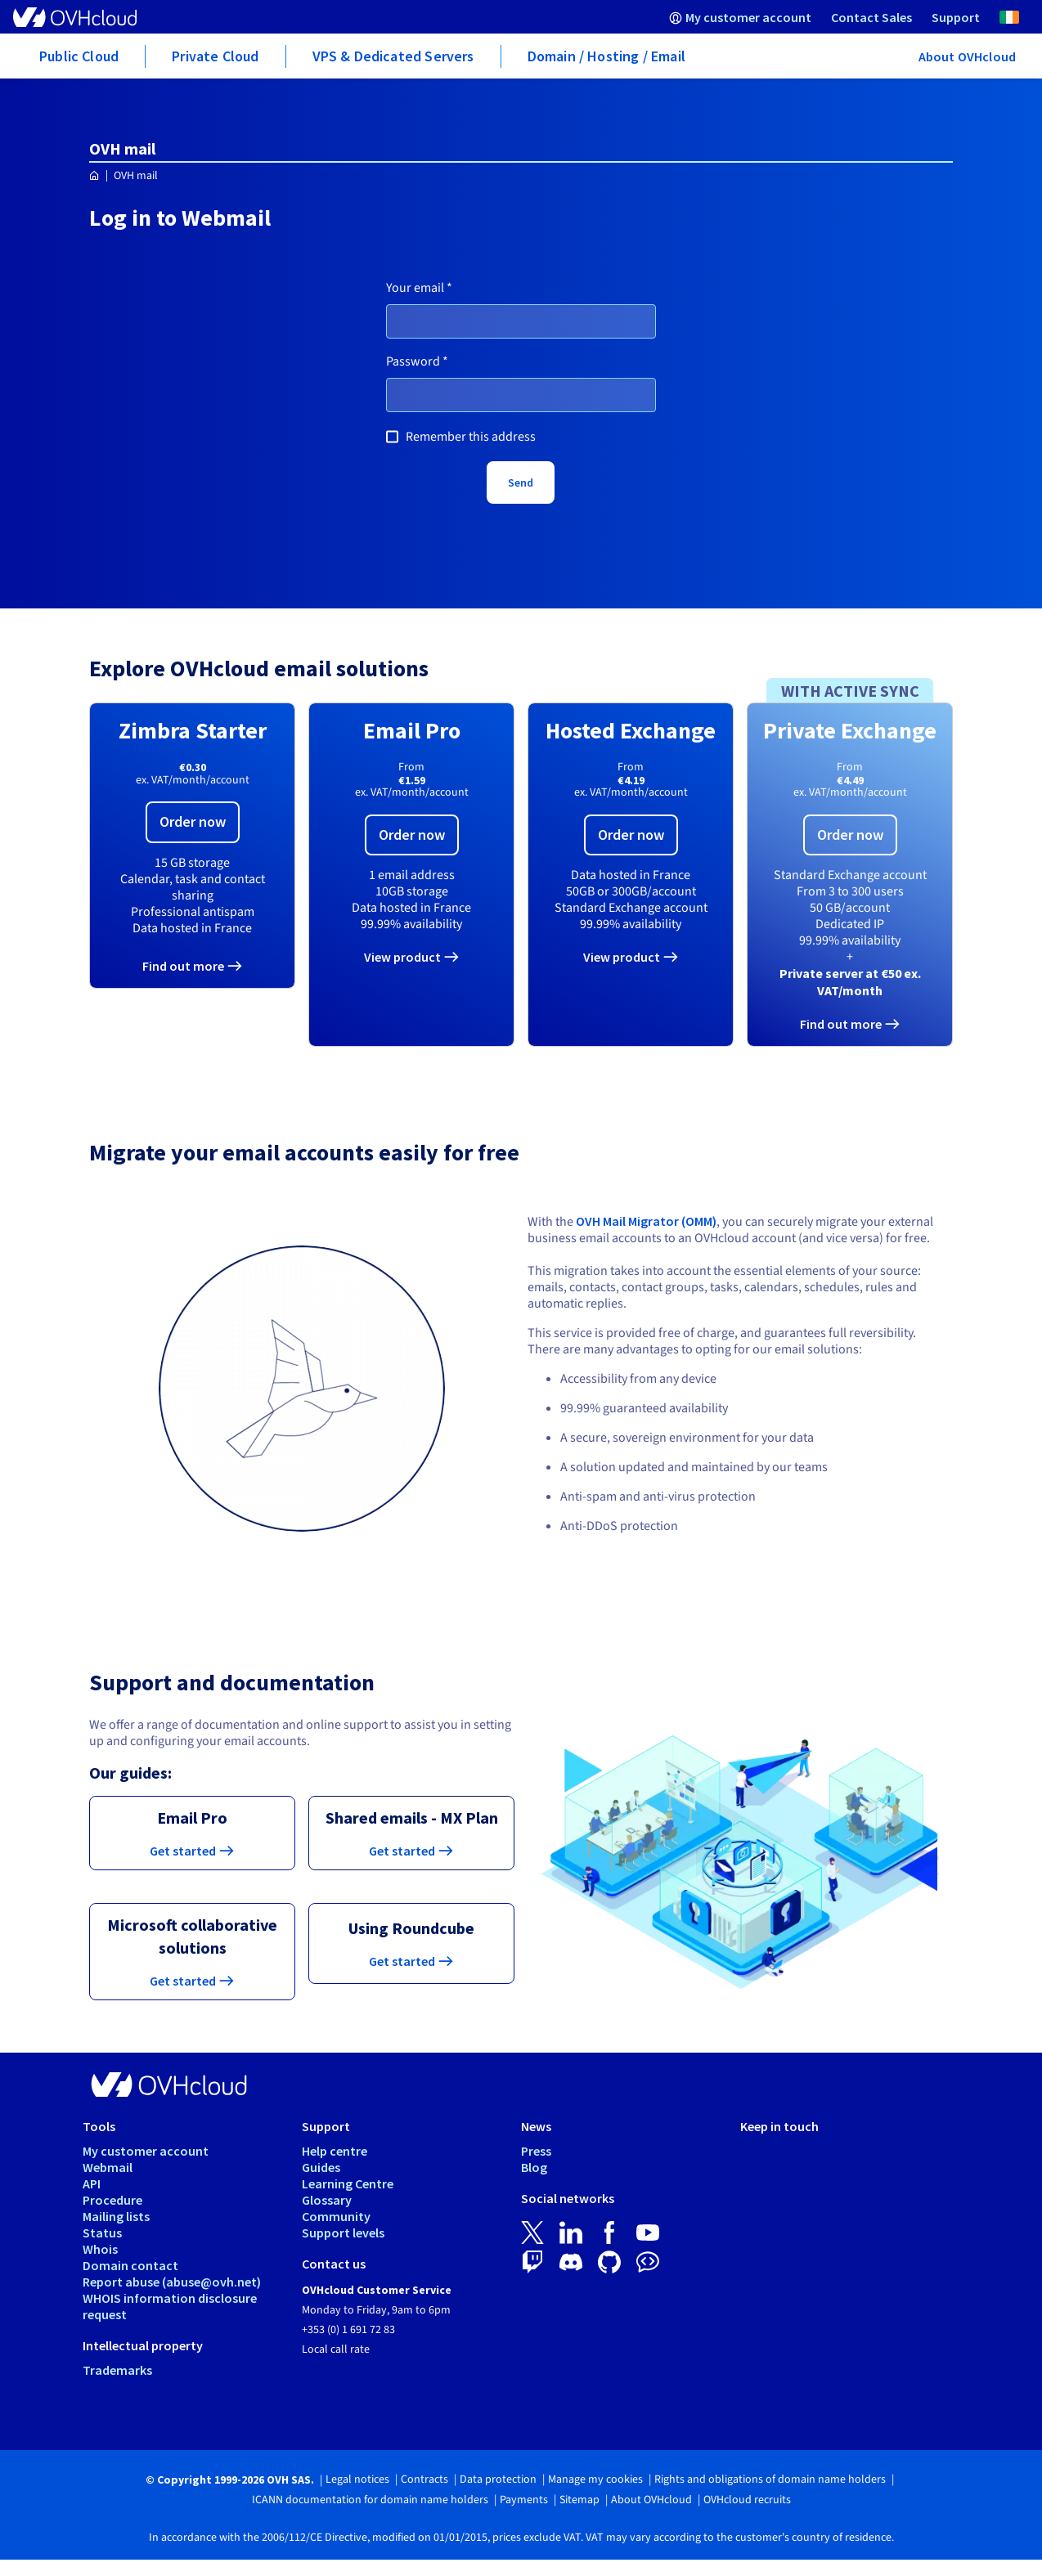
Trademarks (117, 2370)
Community (336, 2216)
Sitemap (579, 2500)
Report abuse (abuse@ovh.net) (172, 2281)
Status (102, 2232)
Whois (100, 2249)
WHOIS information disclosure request (170, 2306)
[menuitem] (740, 17)
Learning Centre (347, 2183)
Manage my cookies (595, 2479)
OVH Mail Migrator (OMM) (646, 1221)
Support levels (343, 2232)
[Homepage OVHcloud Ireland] (94, 176)
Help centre (334, 2151)
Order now (192, 821)
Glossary (327, 2200)
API (92, 2183)
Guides (321, 2167)
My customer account (146, 2151)
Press (536, 2151)
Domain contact (130, 2265)
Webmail (107, 2167)
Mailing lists (116, 2216)
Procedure (112, 2200)
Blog (534, 2167)
